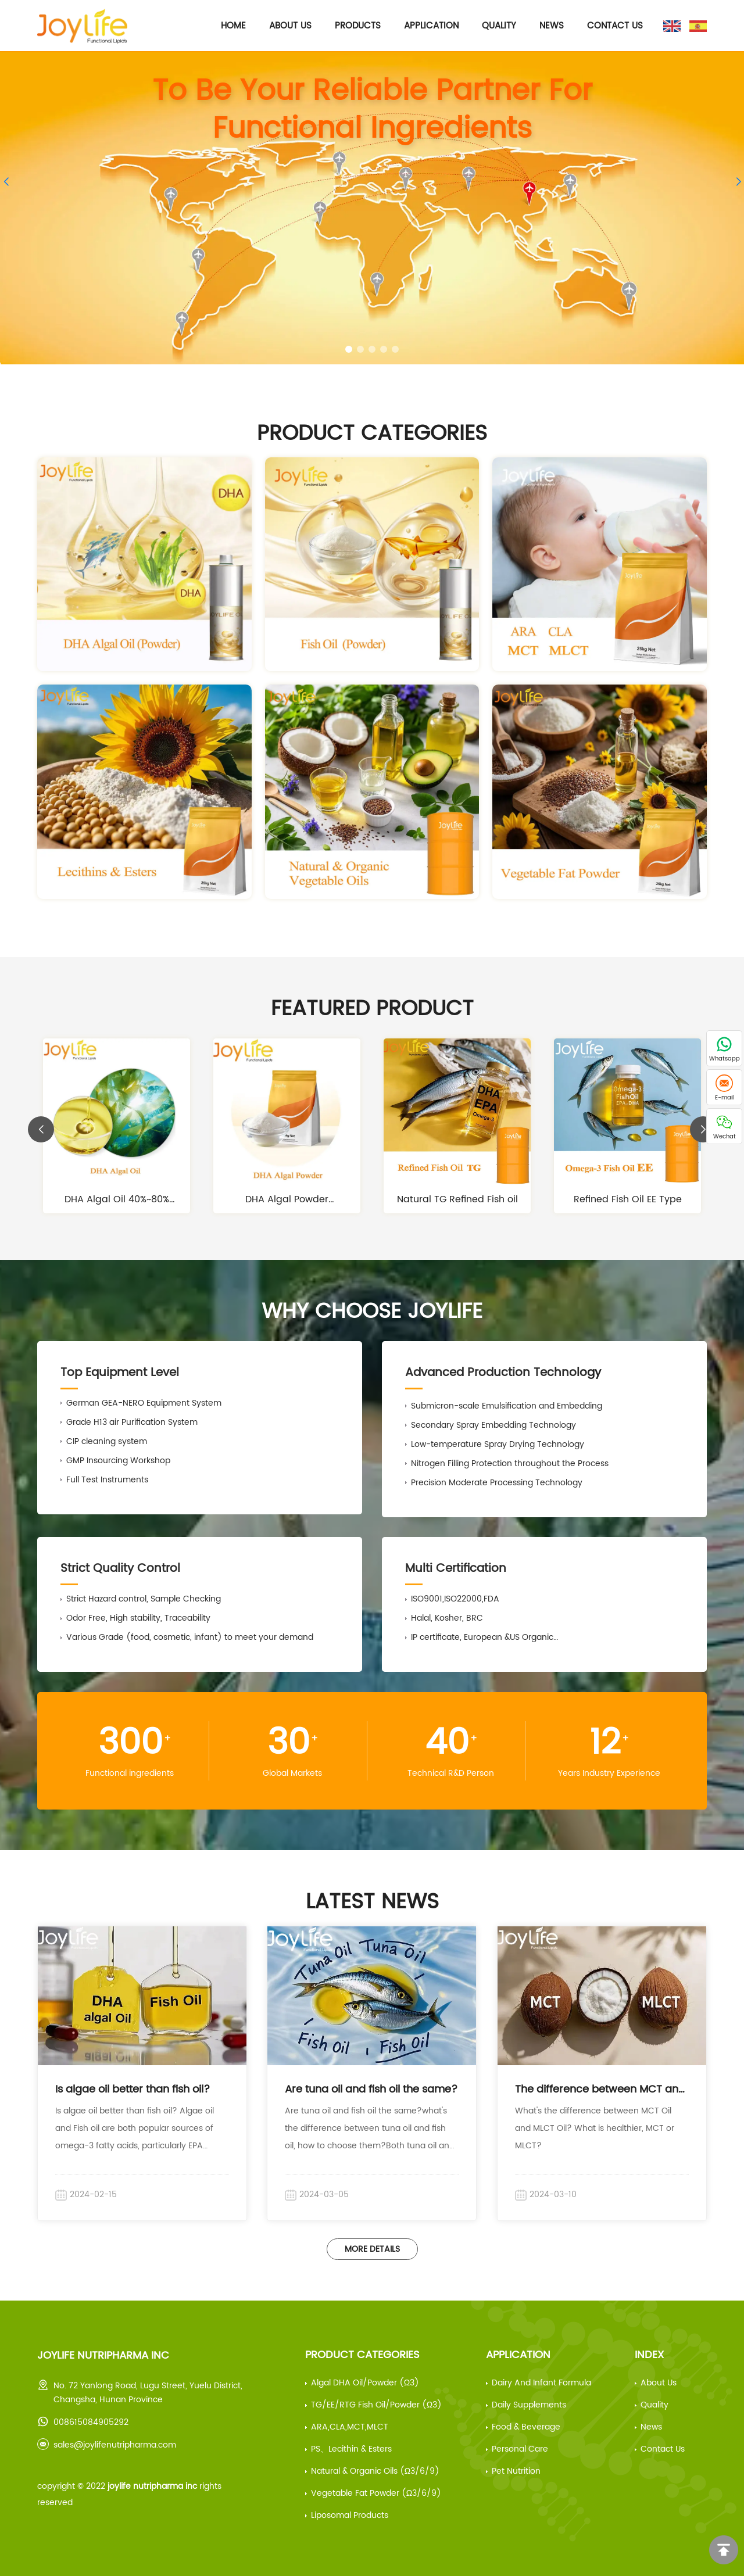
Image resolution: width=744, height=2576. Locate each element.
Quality (499, 26)
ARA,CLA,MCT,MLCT (349, 2427)
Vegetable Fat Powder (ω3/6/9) (376, 2493)
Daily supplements (529, 2405)
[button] (348, 349)
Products (358, 26)
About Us (290, 26)
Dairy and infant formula (541, 2382)
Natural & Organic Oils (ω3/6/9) (375, 2471)
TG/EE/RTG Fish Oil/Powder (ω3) (376, 2405)
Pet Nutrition (516, 2471)
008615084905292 (90, 2422)
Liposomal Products (349, 2515)
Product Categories (362, 2354)
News (551, 26)
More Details (372, 2249)
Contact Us (615, 26)
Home (233, 26)
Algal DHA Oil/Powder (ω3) (365, 2382)
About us (659, 2382)
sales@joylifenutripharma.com (114, 2445)
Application (431, 26)
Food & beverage (526, 2427)
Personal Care (520, 2449)
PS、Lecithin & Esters (351, 2449)
